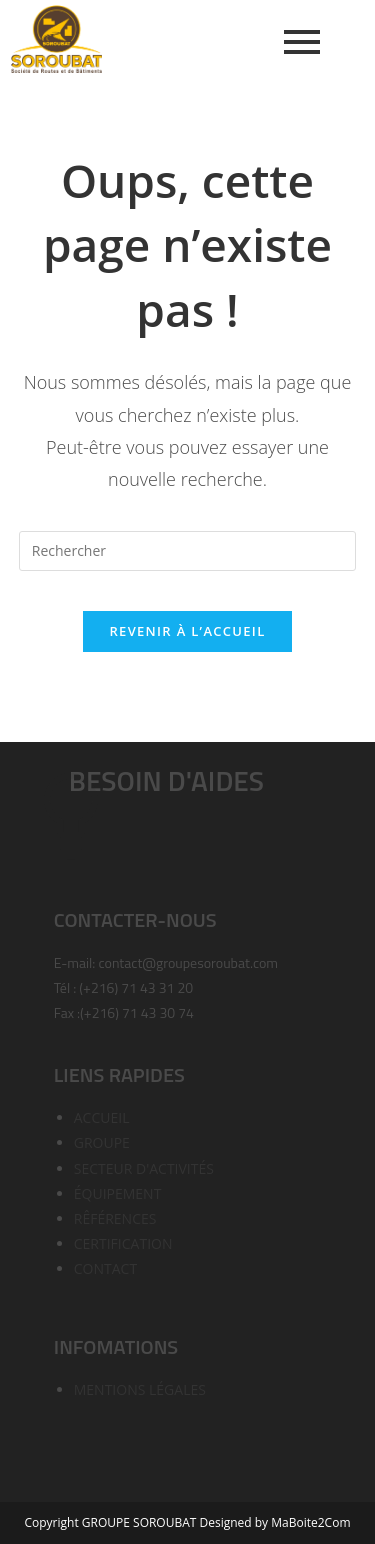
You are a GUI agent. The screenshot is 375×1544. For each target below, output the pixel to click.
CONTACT (105, 1268)
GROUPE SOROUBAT (141, 1522)
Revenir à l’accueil (187, 631)
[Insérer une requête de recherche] (188, 551)
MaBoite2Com (310, 1522)
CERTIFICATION (123, 1243)
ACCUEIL (102, 1117)
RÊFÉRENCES (115, 1218)
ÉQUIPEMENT (118, 1193)
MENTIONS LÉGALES (140, 1389)
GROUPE (102, 1142)
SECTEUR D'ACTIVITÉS (144, 1168)
